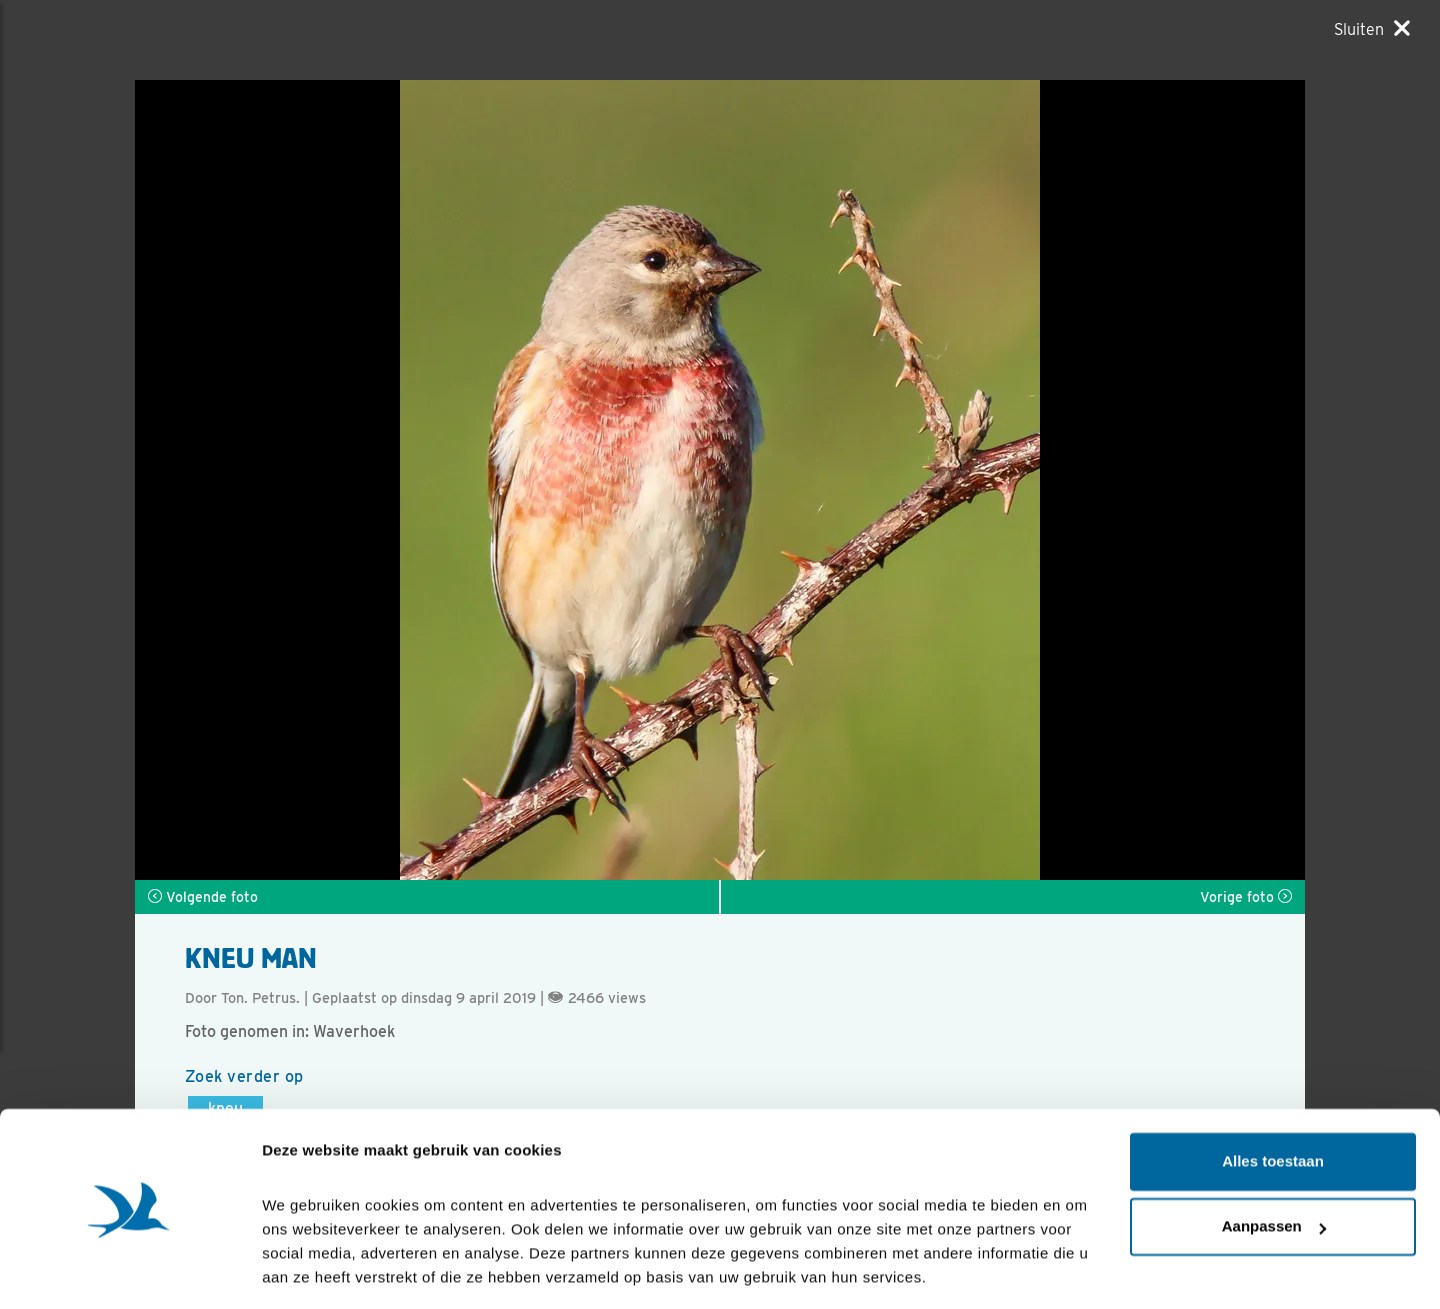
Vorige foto (1246, 897)
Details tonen (309, 1269)
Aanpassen (1274, 1163)
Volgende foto (203, 897)
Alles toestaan (1273, 1098)
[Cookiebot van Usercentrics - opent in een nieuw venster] (129, 1270)
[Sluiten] (1372, 29)
